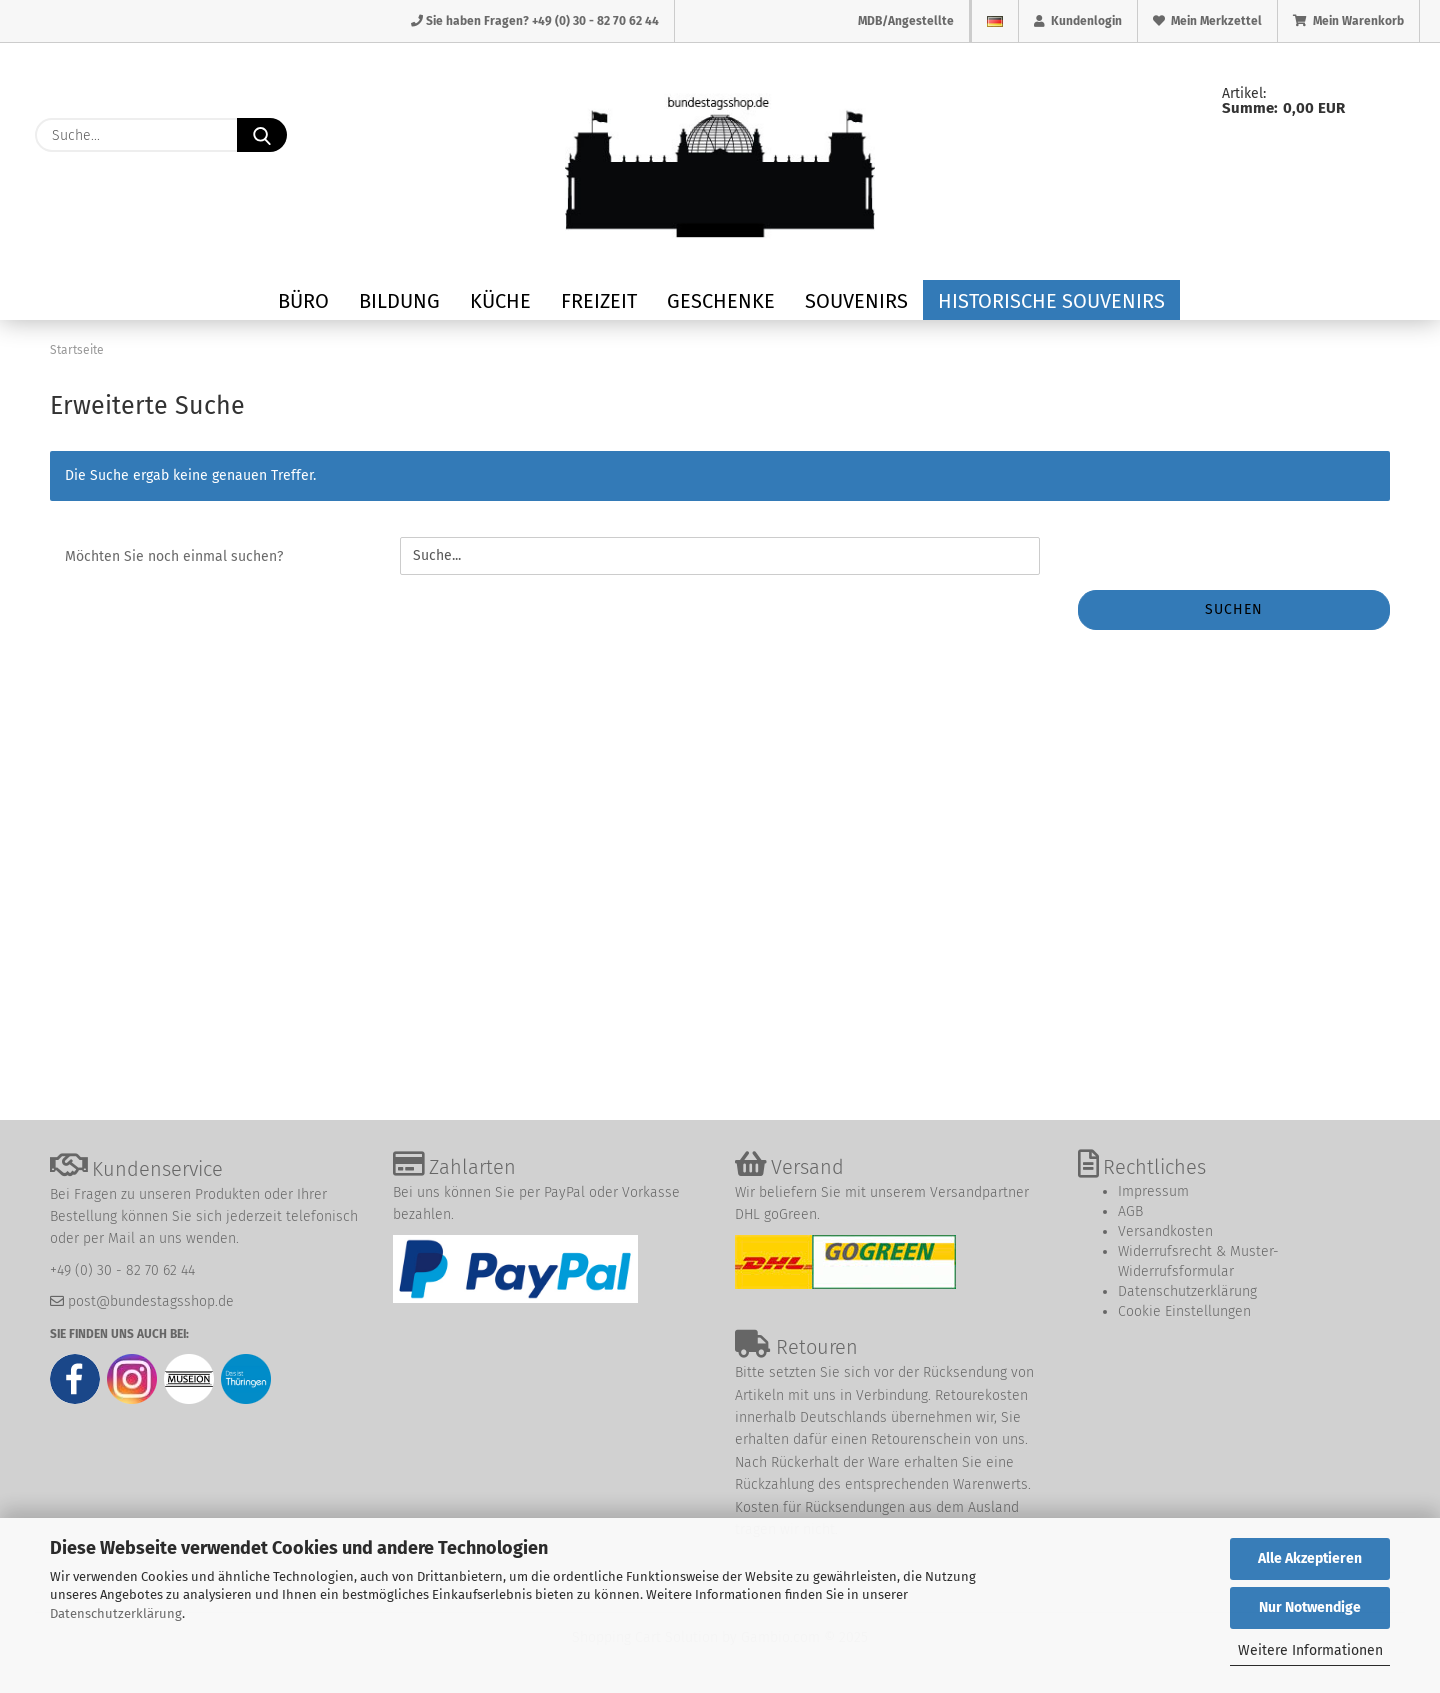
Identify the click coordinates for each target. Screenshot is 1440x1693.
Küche (500, 301)
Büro (303, 301)
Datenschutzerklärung (116, 1613)
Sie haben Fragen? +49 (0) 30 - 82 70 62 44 (535, 21)
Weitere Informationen (1310, 1650)
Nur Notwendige (1310, 1607)
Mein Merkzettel (1207, 21)
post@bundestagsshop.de (151, 1301)
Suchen (1234, 609)
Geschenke (721, 301)
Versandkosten (1165, 1231)
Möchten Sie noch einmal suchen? (174, 556)
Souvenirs (856, 301)
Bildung (399, 301)
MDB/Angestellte (906, 21)
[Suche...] (262, 135)
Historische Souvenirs (1051, 301)
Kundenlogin (1078, 21)
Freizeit (599, 301)
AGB (1130, 1211)
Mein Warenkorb (1348, 21)
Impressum (1153, 1191)
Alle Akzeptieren (1310, 1558)
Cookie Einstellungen (1184, 1311)
